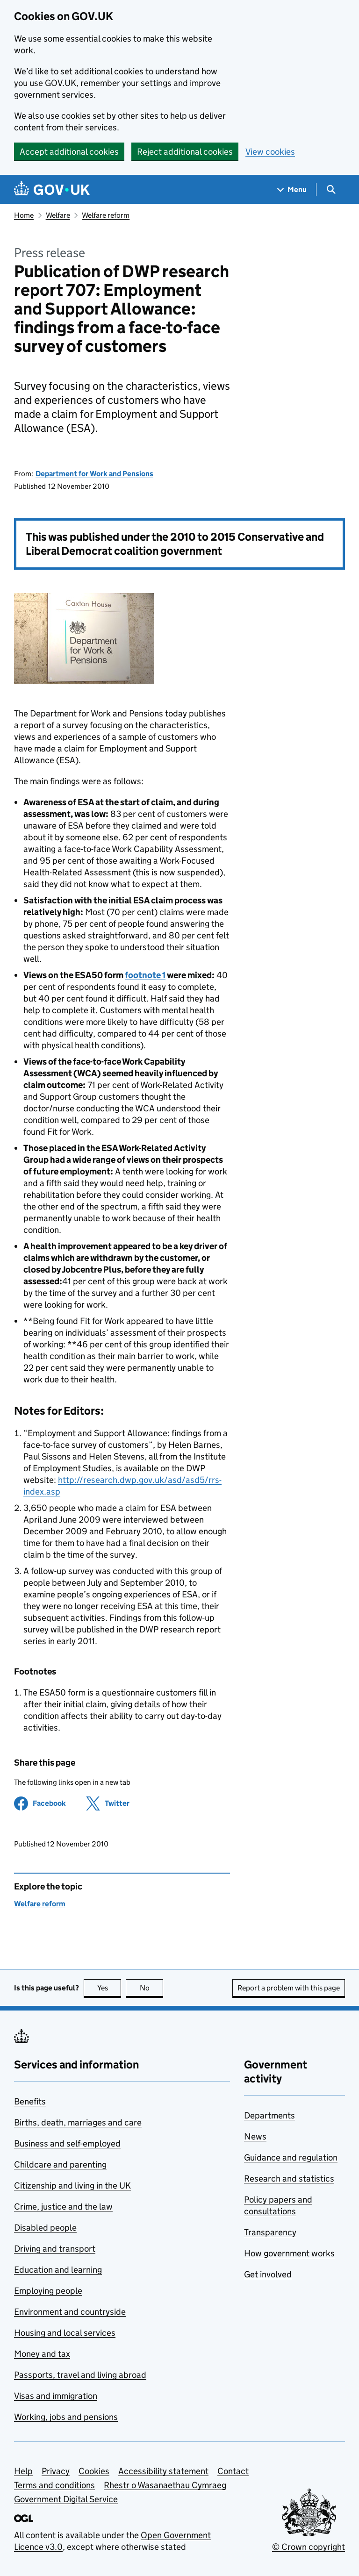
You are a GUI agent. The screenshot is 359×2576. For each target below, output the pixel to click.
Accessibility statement (163, 2471)
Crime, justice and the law (63, 2206)
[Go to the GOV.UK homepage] (52, 189)
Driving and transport (54, 2248)
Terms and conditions (54, 2485)
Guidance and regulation (290, 2157)
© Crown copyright (308, 2546)
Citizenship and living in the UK (72, 2185)
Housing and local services (64, 2332)
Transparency (270, 2232)
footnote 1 (145, 975)
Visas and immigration (55, 2395)
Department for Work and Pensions (94, 473)
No (152, 1987)
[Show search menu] (330, 189)
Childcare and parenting (60, 2164)
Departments (269, 2115)
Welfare (58, 215)
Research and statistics (289, 2178)
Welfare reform (105, 215)
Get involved (268, 2274)
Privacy (56, 2471)
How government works (289, 2253)
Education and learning (58, 2269)
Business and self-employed (67, 2143)
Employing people (48, 2290)
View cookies (270, 151)
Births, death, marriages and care (78, 2122)
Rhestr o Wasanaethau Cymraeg (165, 2485)
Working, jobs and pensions (66, 2416)
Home (24, 215)
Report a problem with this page (288, 1987)
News (255, 2136)
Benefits (30, 2101)
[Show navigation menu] (292, 189)
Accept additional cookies (69, 151)
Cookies (94, 2471)
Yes (109, 1987)
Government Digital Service (66, 2499)
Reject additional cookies (185, 151)
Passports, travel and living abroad (80, 2374)
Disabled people (45, 2227)
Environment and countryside (70, 2311)
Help (23, 2471)
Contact (233, 2471)
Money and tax (42, 2353)
